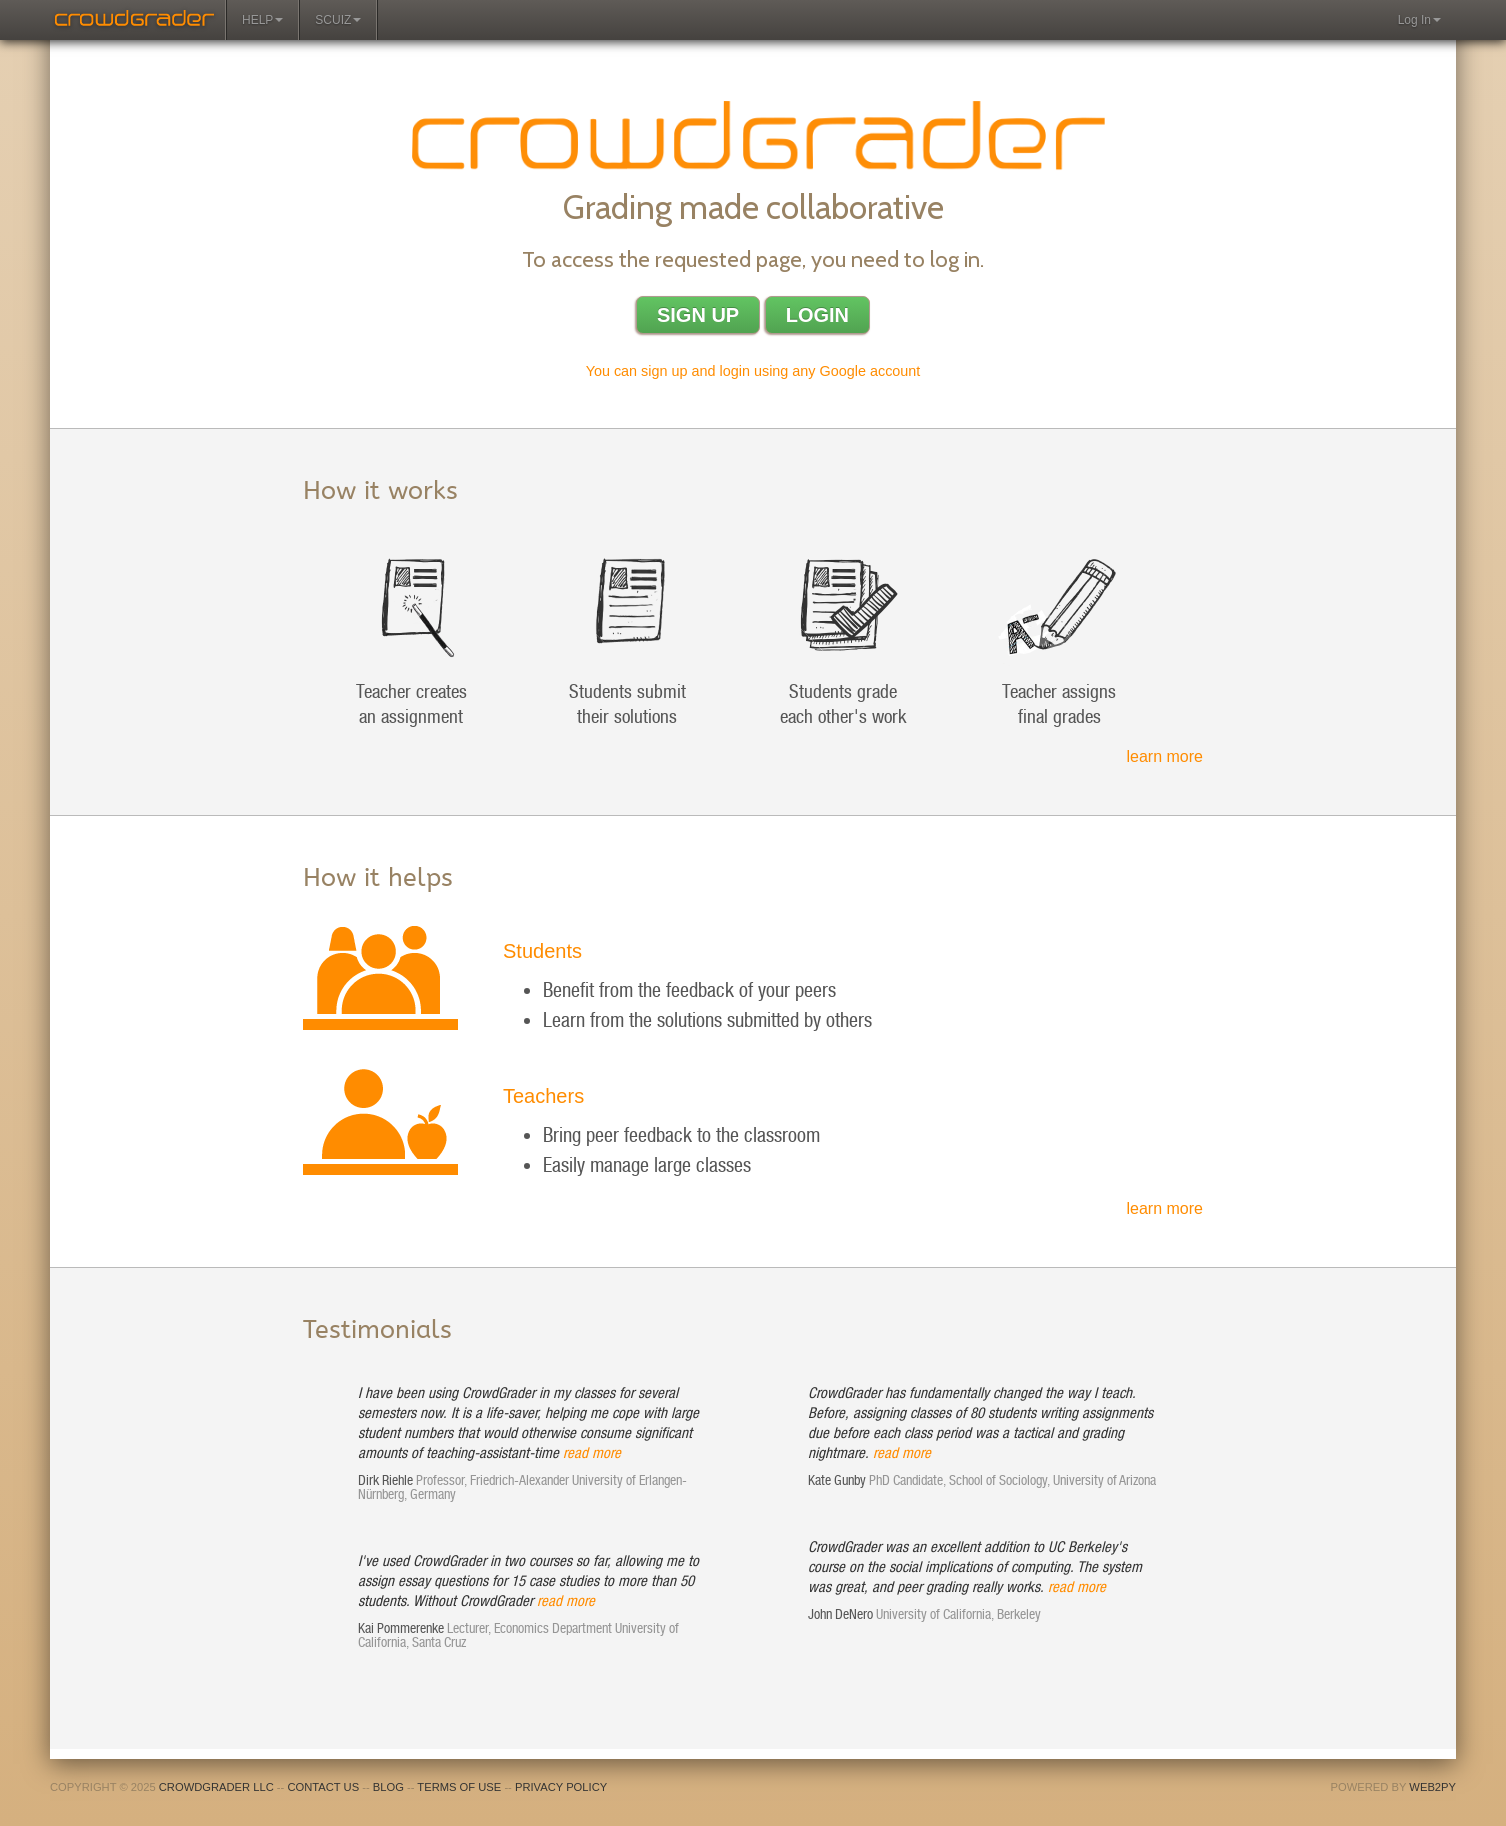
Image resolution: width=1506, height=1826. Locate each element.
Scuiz (338, 20)
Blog (388, 1787)
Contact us (323, 1787)
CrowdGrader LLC (216, 1787)
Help (262, 20)
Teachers (543, 1096)
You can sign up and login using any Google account (753, 371)
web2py (1432, 1787)
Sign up (698, 315)
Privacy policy (561, 1787)
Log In (1419, 20)
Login (817, 315)
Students (542, 951)
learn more (1165, 757)
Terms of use (459, 1787)
